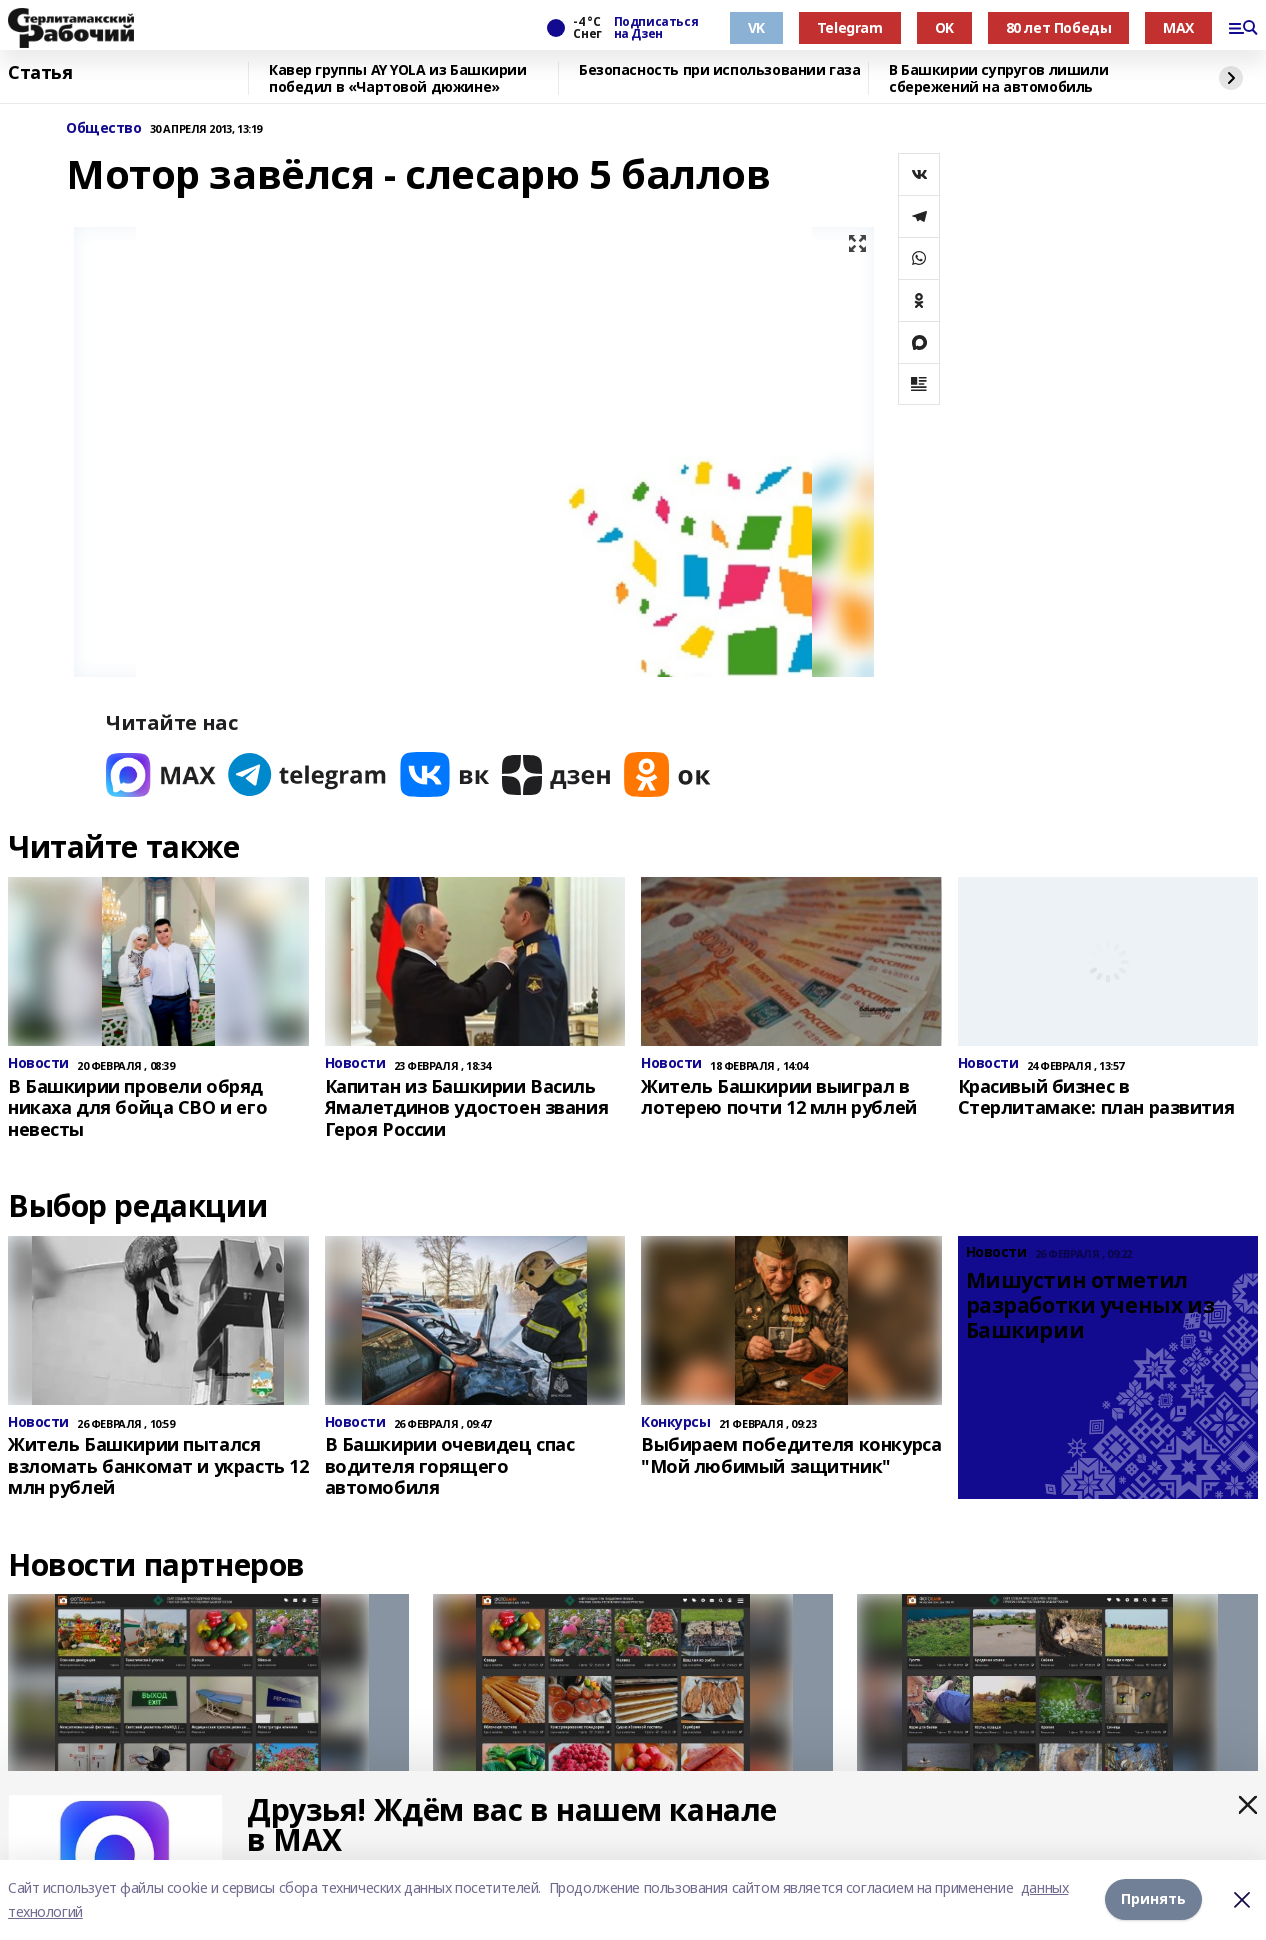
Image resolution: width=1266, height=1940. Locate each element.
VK (756, 27)
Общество (104, 128)
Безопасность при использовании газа (719, 70)
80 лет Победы (1059, 27)
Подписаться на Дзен (656, 28)
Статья (40, 73)
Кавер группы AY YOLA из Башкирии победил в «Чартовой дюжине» (398, 78)
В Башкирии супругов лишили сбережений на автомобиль (998, 78)
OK (944, 27)
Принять (1153, 1899)
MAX (1178, 27)
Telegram (850, 27)
